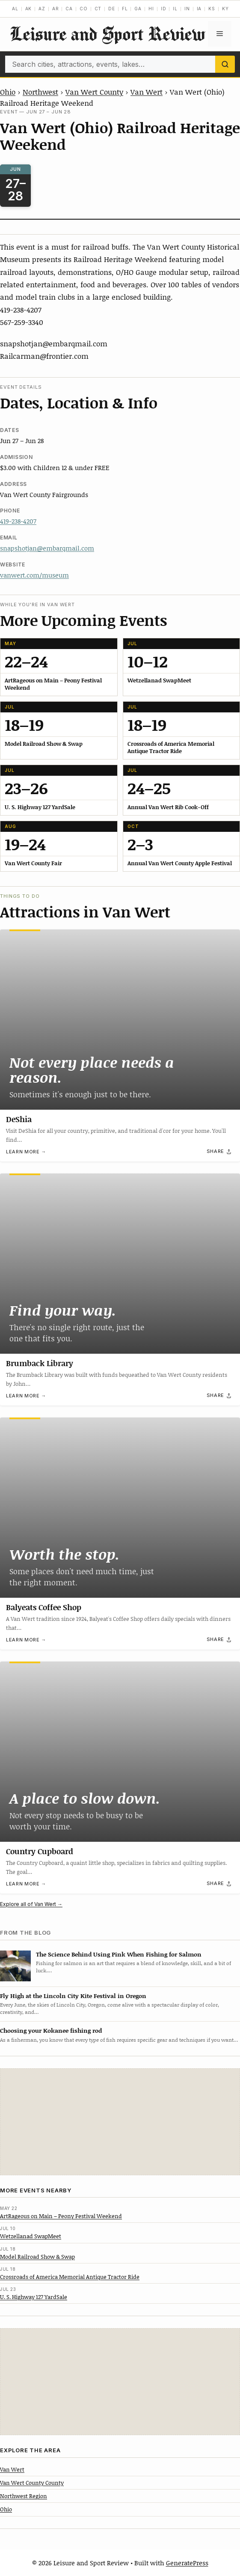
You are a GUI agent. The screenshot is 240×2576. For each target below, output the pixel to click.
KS (211, 8)
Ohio (7, 91)
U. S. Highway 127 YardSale (33, 2297)
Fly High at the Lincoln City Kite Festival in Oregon (73, 1995)
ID (163, 8)
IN (187, 8)
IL (175, 8)
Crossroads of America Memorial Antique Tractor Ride (69, 2277)
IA (199, 8)
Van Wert (146, 91)
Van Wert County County (32, 2483)
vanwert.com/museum (34, 575)
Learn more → (26, 1152)
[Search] (225, 64)
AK (28, 8)
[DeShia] (120, 1019)
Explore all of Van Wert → (31, 1904)
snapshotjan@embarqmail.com (47, 548)
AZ (42, 8)
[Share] (219, 1151)
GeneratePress (187, 2562)
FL (125, 8)
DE (111, 8)
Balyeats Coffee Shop (43, 1607)
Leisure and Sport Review (107, 33)
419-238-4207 (18, 521)
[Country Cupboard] (120, 1752)
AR (55, 8)
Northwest (40, 91)
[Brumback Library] (120, 1263)
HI (151, 8)
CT (98, 8)
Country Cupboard (39, 1851)
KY (225, 8)
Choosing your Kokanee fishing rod (51, 2030)
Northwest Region (23, 2496)
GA (138, 8)
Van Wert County (94, 91)
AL (15, 8)
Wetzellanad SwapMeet (30, 2236)
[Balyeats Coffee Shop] (120, 1508)
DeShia (19, 1119)
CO (84, 8)
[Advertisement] (120, 2121)
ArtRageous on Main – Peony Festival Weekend (61, 2216)
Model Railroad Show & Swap (37, 2256)
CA (69, 8)
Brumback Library (39, 1363)
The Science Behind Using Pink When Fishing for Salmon (118, 1954)
